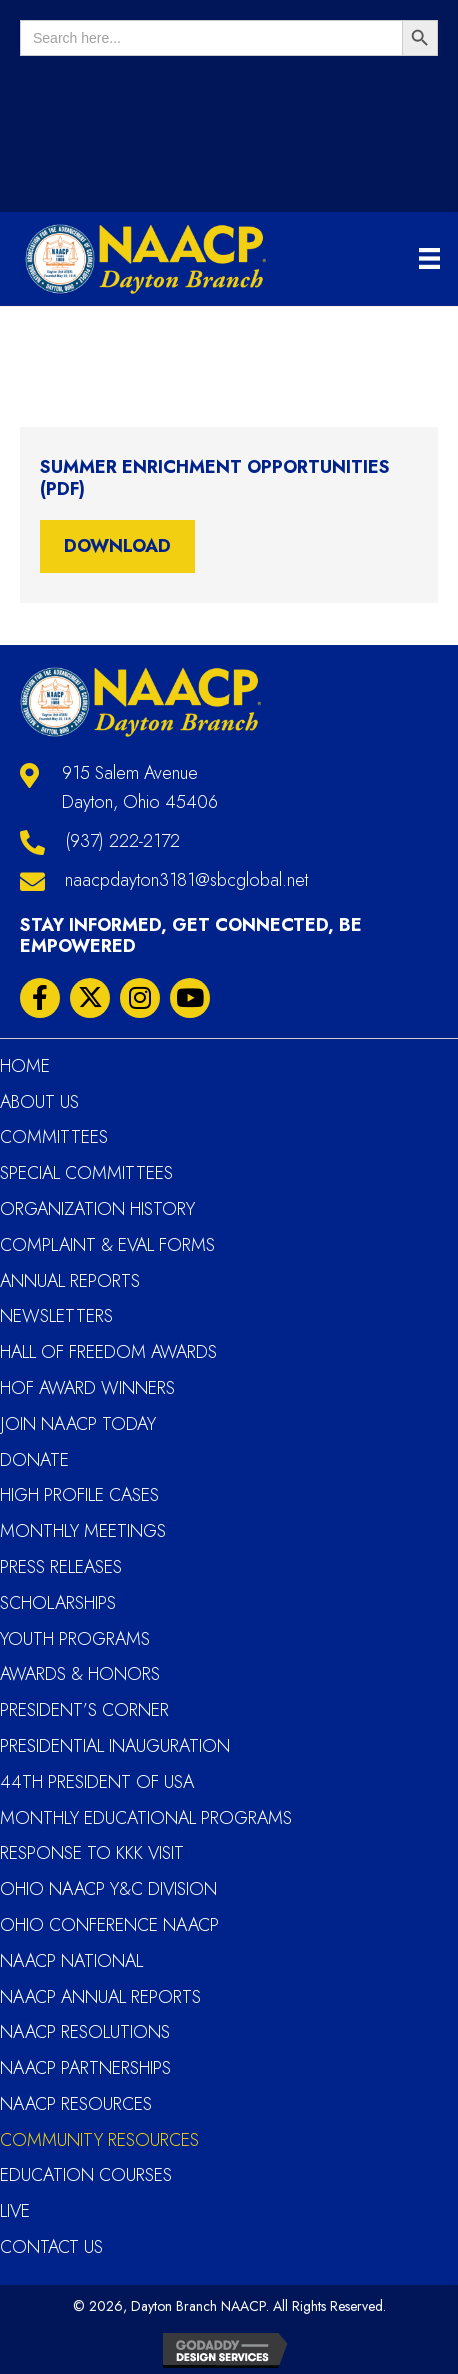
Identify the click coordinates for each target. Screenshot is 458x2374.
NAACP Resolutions (85, 2032)
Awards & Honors (80, 1674)
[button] (40, 998)
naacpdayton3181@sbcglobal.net (186, 880)
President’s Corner (84, 1710)
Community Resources (99, 2140)
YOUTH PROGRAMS (75, 1639)
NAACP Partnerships (85, 2068)
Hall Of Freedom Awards (108, 1352)
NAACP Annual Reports (100, 1997)
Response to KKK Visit (92, 1853)
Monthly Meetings (83, 1531)
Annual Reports (70, 1281)
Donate (34, 1460)
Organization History (97, 1209)
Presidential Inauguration (115, 1746)
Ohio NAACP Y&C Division (108, 1889)
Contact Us (51, 2247)
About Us (39, 1102)
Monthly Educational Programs (146, 1818)
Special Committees (86, 1173)
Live (15, 2211)
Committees (54, 1137)
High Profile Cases (79, 1495)
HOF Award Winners (87, 1388)
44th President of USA (97, 1782)
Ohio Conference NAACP (109, 1925)
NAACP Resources (76, 2104)
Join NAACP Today (78, 1424)
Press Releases (61, 1567)
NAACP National (71, 1961)
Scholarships (58, 1603)
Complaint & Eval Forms (107, 1245)
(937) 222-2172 (122, 841)
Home (25, 1066)
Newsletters (56, 1316)
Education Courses (86, 2175)
